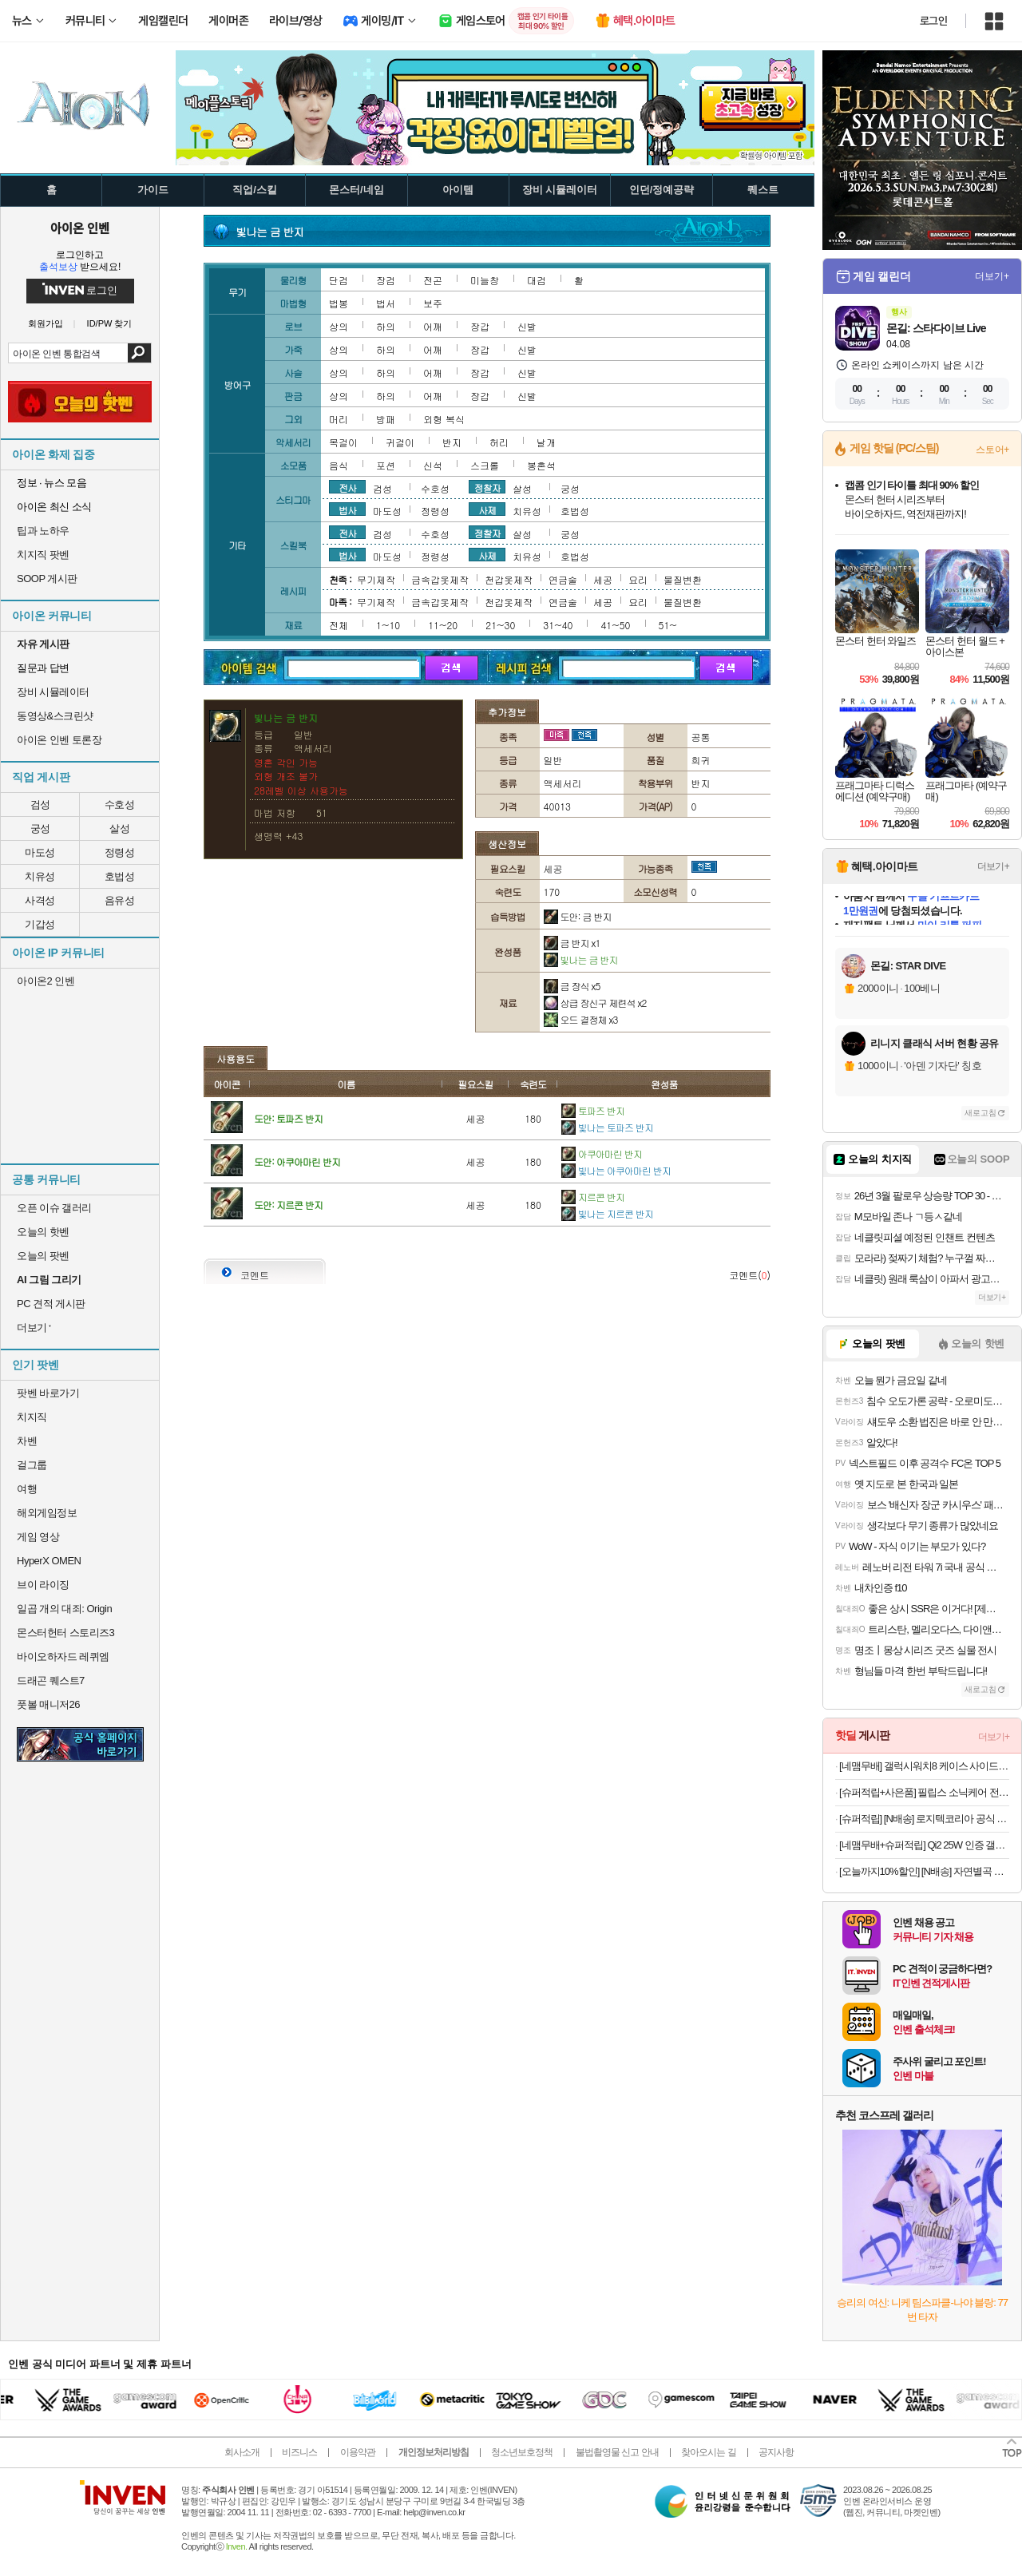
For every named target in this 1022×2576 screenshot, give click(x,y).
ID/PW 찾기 (110, 323)
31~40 (557, 625)
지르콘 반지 (592, 1196)
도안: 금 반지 (578, 916)
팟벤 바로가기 (48, 1393)
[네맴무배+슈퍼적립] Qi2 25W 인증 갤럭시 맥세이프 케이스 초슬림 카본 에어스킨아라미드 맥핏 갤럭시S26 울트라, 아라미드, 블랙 (924, 1845)
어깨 (432, 326)
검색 (139, 353)
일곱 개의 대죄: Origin (64, 1608)
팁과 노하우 (43, 530)
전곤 (432, 280)
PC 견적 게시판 (51, 1303)
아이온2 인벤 (45, 981)
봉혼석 (541, 465)
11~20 (443, 625)
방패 (385, 419)
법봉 (338, 303)
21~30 (500, 625)
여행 (27, 1489)
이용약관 (357, 2452)
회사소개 (241, 2452)
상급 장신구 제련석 (595, 1002)
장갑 (479, 326)
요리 (638, 579)
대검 (536, 280)
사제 (487, 509)
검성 (40, 804)
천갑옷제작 (509, 579)
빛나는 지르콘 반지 (607, 1213)
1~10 (388, 625)
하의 (385, 326)
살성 (119, 828)
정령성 (120, 852)
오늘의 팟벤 (43, 1255)
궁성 (40, 828)
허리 (499, 442)
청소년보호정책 (522, 2452)
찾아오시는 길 (708, 2452)
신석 (432, 465)
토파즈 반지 (592, 1110)
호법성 (120, 876)
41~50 (615, 625)
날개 (546, 442)
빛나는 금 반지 (581, 959)
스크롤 (484, 465)
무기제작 (376, 579)
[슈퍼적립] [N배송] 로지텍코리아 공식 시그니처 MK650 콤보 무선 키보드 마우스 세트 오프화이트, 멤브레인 (924, 1819)
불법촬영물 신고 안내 (617, 2452)
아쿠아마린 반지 (601, 1153)
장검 (385, 280)
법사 (347, 509)
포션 (385, 465)
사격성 (40, 900)
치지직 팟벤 (43, 554)
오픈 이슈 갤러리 (54, 1208)
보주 (432, 303)
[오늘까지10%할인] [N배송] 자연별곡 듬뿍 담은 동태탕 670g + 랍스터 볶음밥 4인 (924, 1871)
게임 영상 (38, 1537)
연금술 (563, 579)
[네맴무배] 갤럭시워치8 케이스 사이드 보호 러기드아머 (924, 1766)
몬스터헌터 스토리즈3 (65, 1632)
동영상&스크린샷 (55, 716)
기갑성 (40, 924)
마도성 (40, 852)
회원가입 (45, 323)
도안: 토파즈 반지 (288, 1118)
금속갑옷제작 (440, 579)
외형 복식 (444, 419)
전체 (338, 625)
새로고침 (980, 1112)
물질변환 (683, 579)
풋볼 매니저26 (48, 1704)
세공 (602, 579)
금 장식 (572, 986)
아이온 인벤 (79, 227)
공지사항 (776, 2452)
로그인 (933, 20)
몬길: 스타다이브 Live (935, 328)
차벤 (27, 1441)
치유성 (40, 876)
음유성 (120, 900)
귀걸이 (400, 442)
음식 (338, 465)
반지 (451, 442)
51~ (668, 625)
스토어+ (992, 449)
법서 (385, 303)
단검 (338, 280)
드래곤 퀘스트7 (51, 1680)
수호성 (120, 804)
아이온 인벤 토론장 (59, 740)
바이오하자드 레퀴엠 (63, 1656)
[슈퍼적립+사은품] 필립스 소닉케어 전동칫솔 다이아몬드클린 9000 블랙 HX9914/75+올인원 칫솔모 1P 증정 (924, 1792)
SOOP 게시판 (47, 578)
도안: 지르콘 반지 (288, 1204)
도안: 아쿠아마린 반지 (297, 1161)
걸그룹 (32, 1465)
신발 (527, 326)
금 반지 (572, 942)
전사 (347, 487)
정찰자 (487, 487)
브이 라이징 (43, 1584)
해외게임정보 (47, 1513)
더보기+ (992, 276)
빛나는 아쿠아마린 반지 (616, 1170)
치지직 (32, 1417)
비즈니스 (299, 2452)
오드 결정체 (581, 1019)
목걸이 (343, 442)
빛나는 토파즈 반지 (607, 1127)
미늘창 (484, 280)
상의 (338, 326)
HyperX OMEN (49, 1561)
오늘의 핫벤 (43, 1232)
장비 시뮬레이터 (53, 692)
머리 (338, 419)
